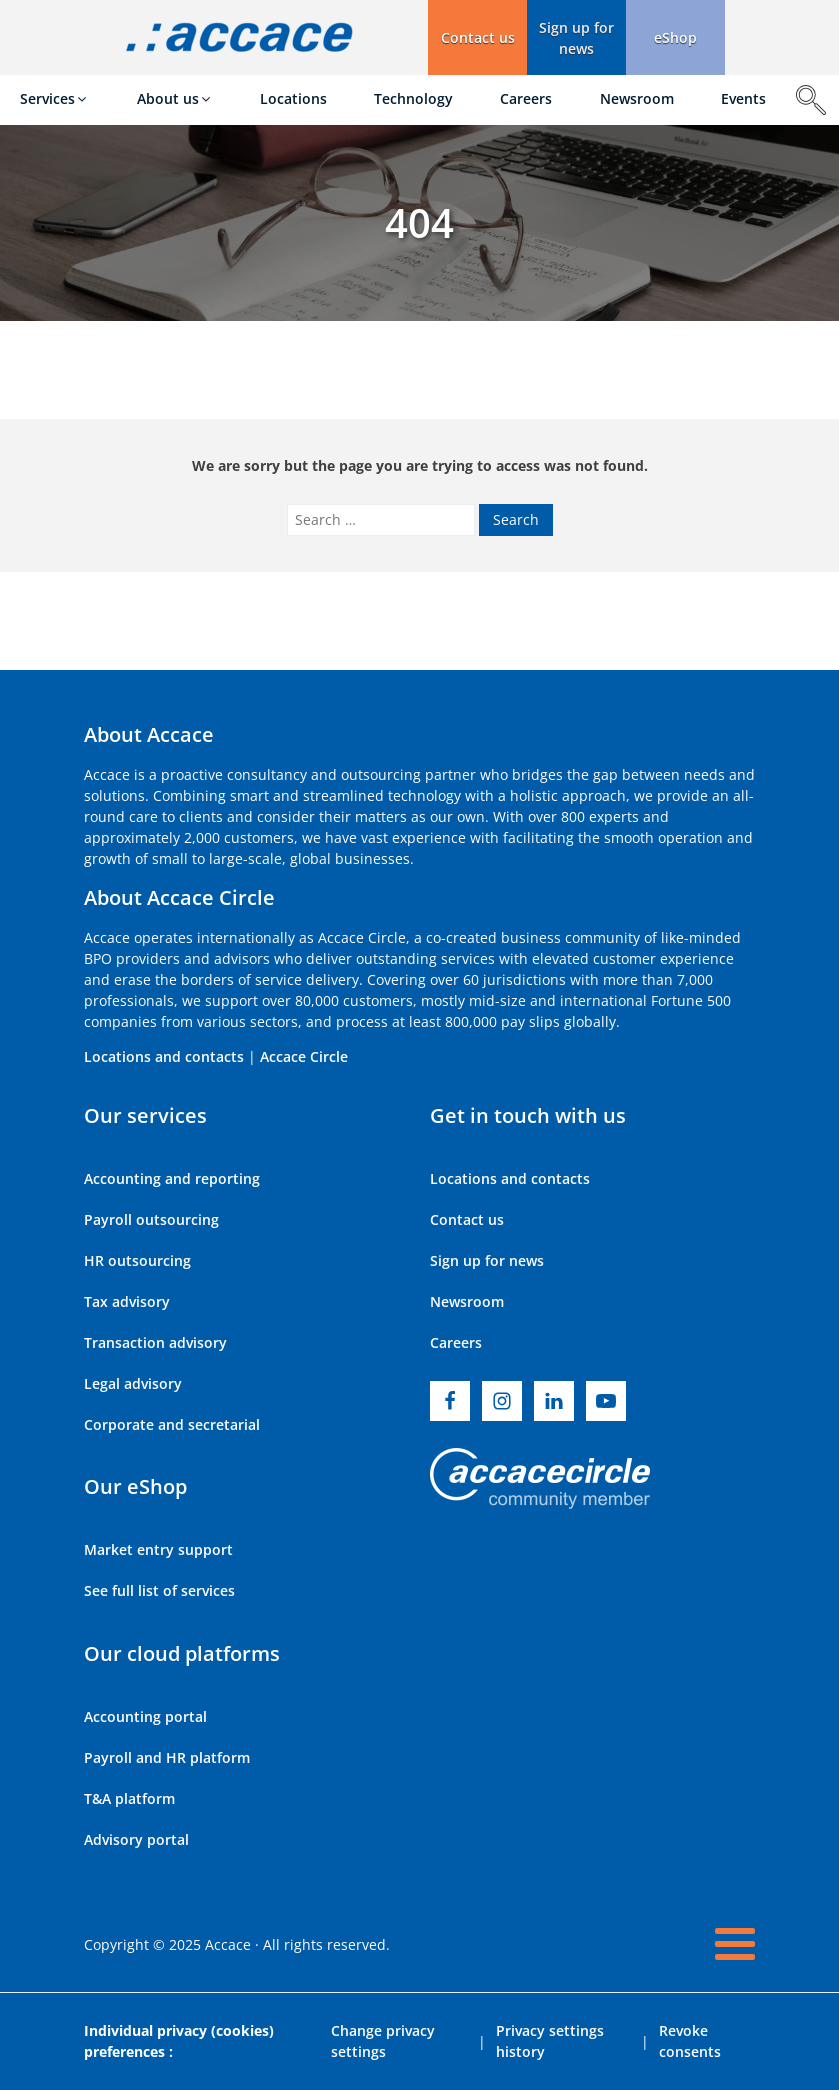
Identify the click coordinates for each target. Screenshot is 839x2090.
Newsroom (467, 1301)
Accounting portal (145, 1716)
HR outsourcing (137, 1260)
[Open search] (811, 100)
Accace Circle (304, 1056)
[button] (576, 37)
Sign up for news (487, 1260)
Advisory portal (136, 1839)
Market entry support (158, 1549)
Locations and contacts (164, 1056)
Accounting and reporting (172, 1178)
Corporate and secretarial (172, 1424)
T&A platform (129, 1798)
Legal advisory (133, 1383)
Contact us (467, 1219)
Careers (456, 1342)
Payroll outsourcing (151, 1219)
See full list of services (159, 1590)
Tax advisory (127, 1301)
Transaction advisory (155, 1342)
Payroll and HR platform (167, 1757)
